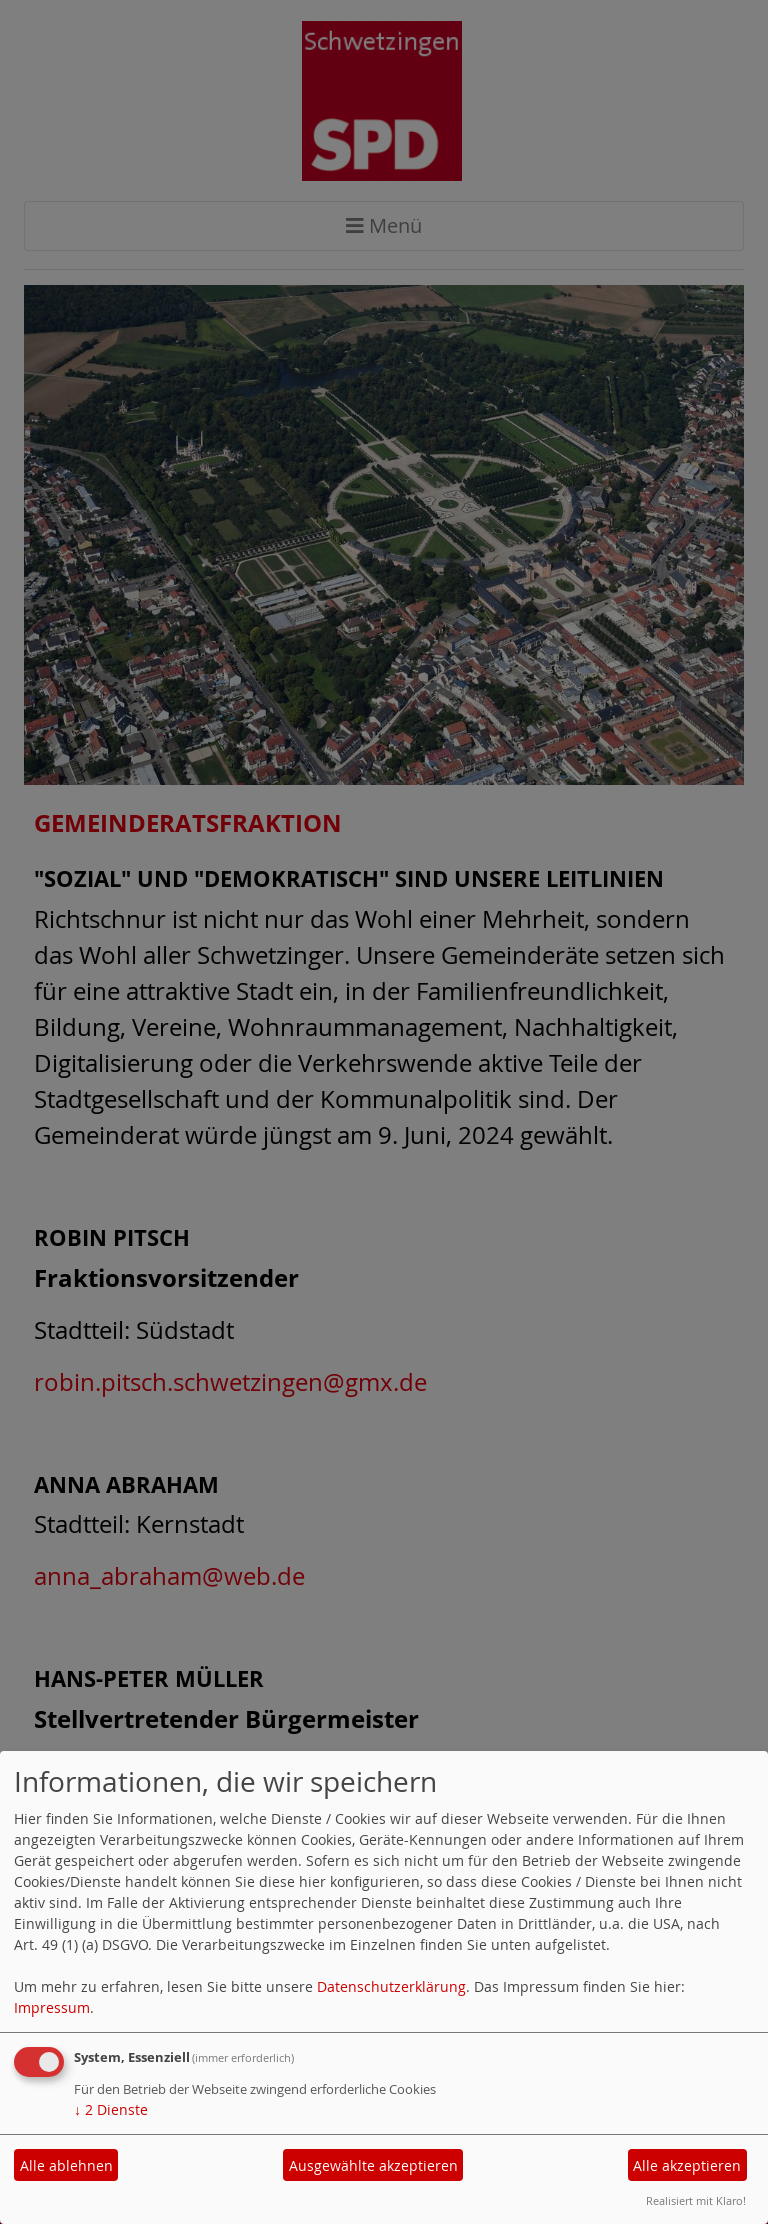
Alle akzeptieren (687, 2165)
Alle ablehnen (66, 2165)
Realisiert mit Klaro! (696, 2200)
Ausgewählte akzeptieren (373, 2165)
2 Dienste (111, 2109)
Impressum (52, 2007)
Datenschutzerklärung (391, 1986)
